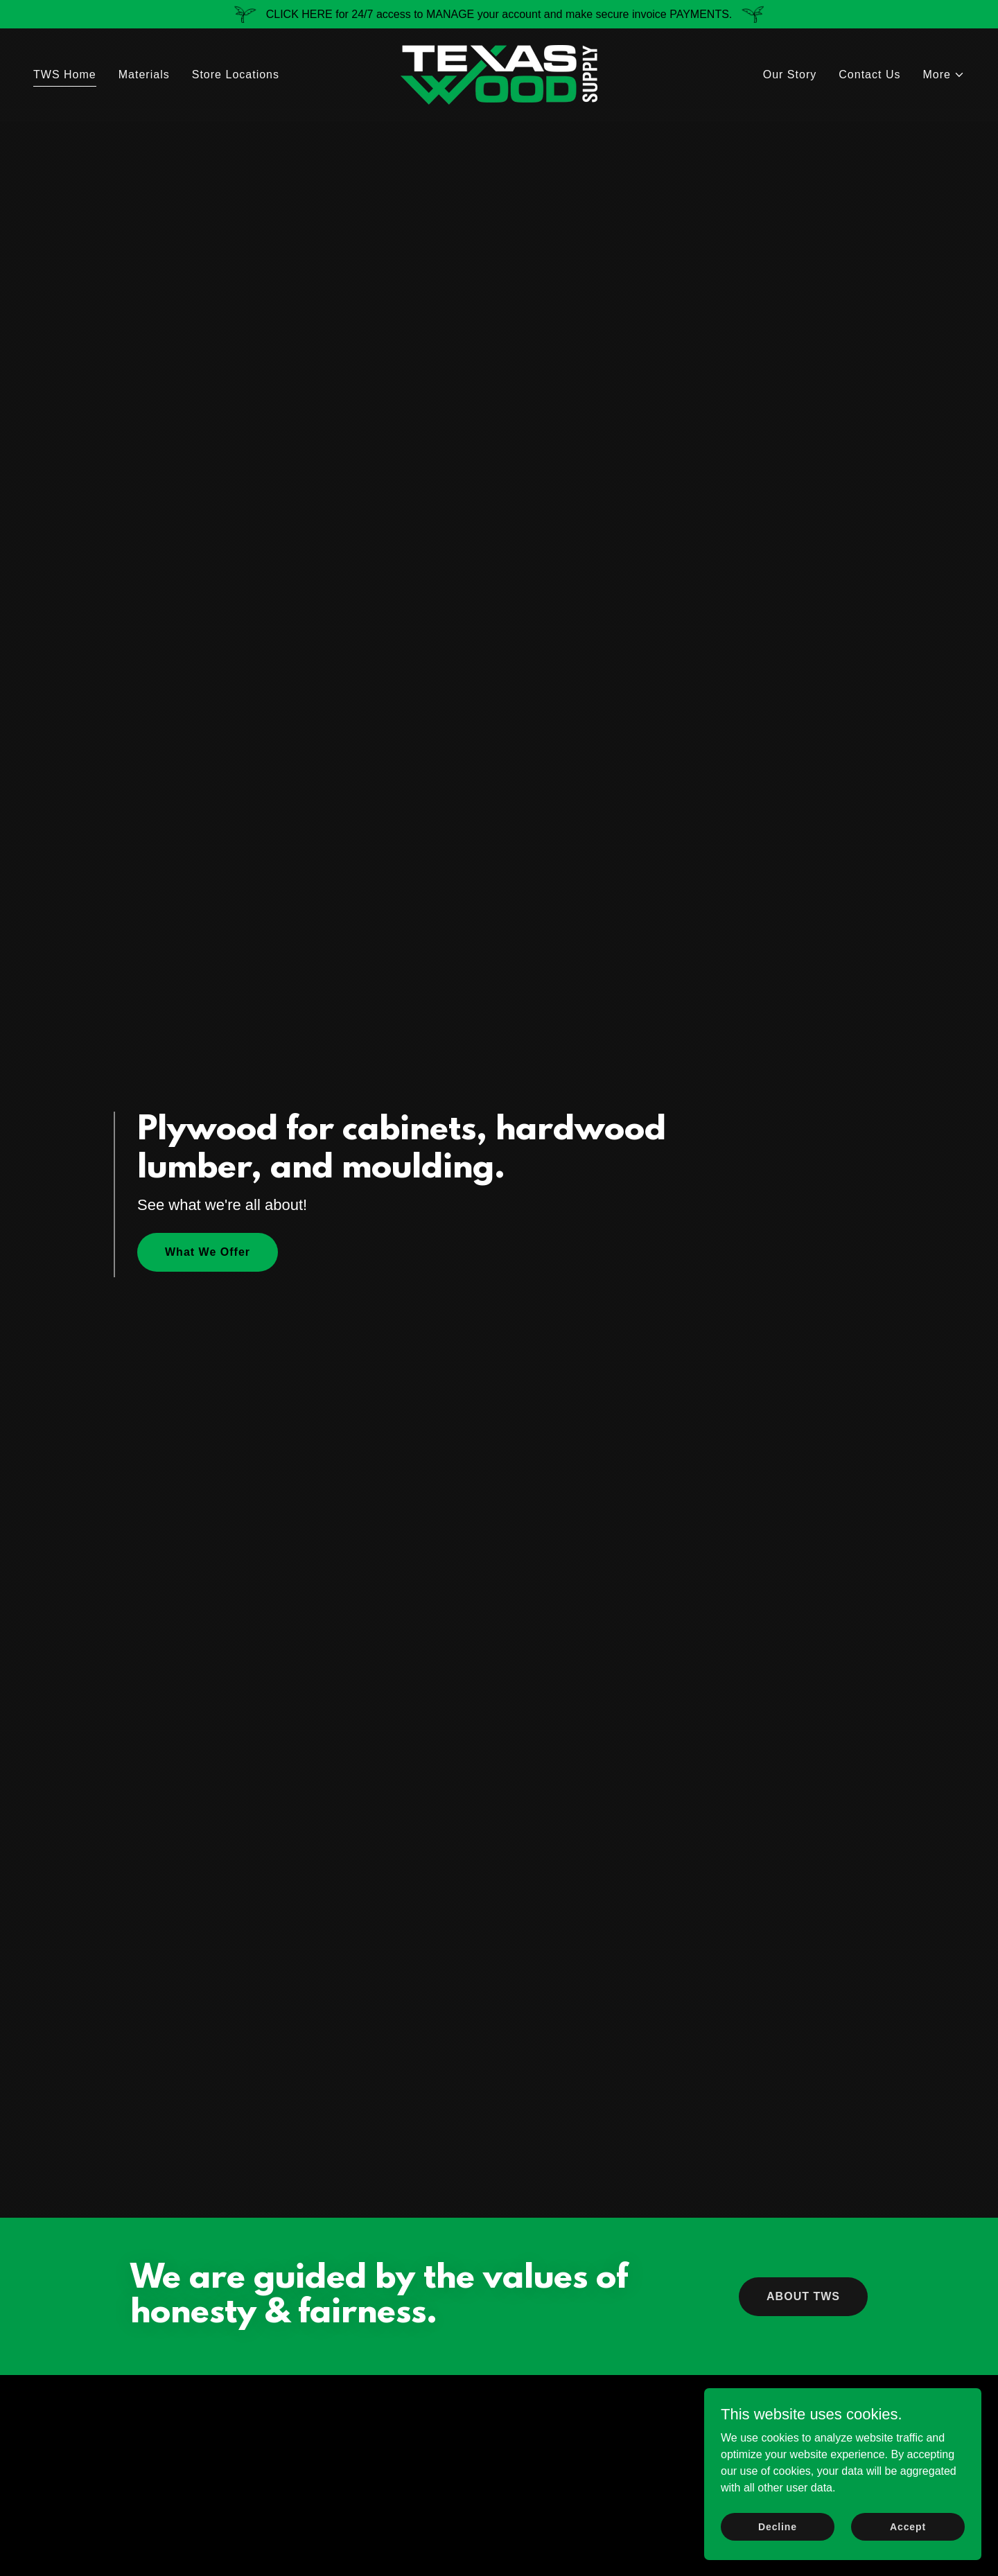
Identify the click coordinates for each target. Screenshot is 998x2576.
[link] (499, 74)
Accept (908, 2526)
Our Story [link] (790, 74)
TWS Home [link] (64, 74)
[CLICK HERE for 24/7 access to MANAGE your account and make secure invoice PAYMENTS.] (499, 14)
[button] (944, 75)
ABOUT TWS (803, 2296)
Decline (777, 2526)
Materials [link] (144, 74)
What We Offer (207, 1252)
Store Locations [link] (235, 74)
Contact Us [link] (869, 74)
